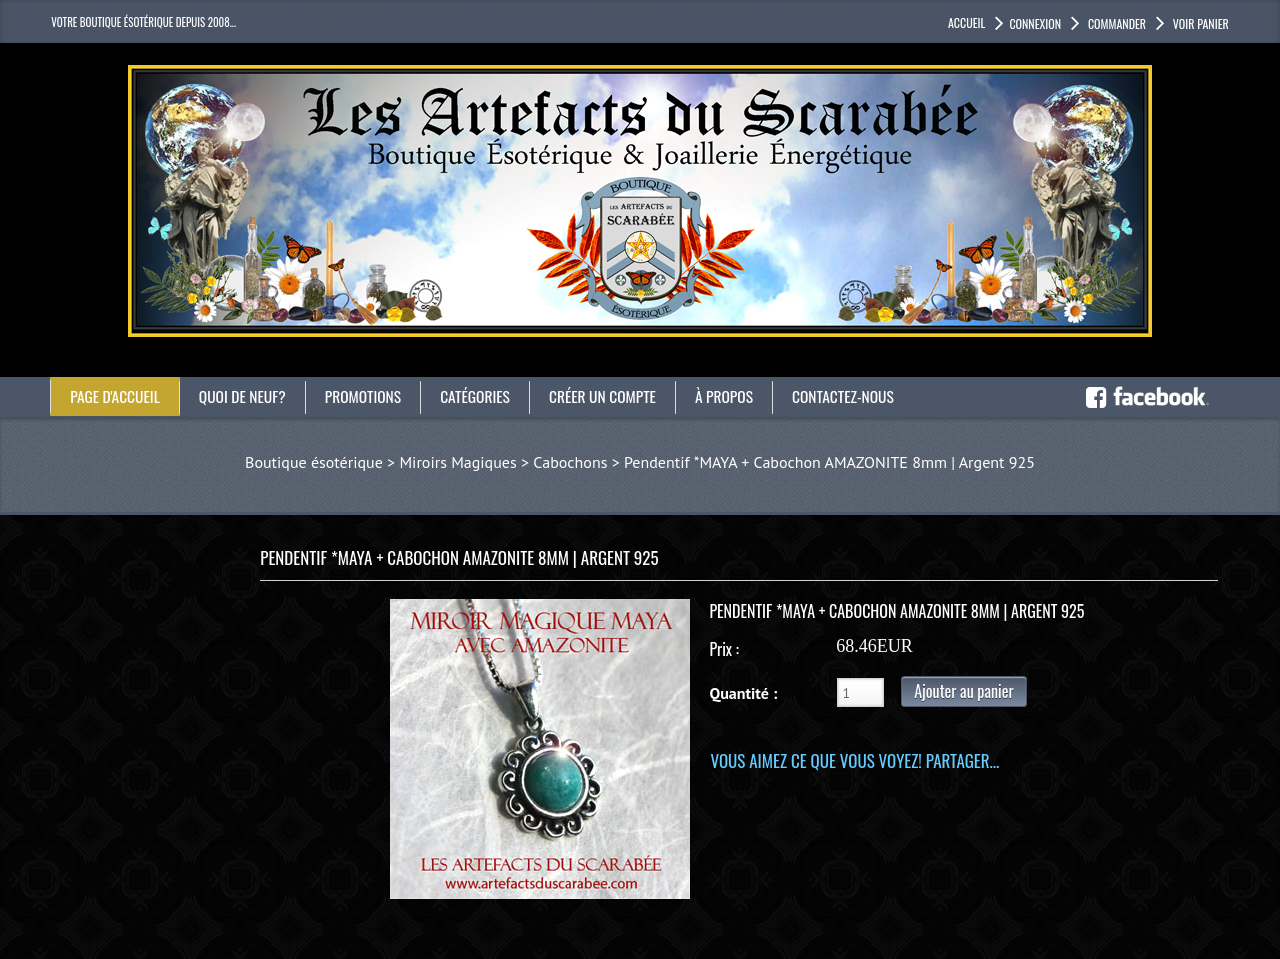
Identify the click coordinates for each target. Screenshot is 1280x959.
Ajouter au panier (963, 691)
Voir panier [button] (1199, 23)
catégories (485, 396)
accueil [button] (966, 22)
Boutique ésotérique (314, 462)
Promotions (370, 396)
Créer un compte (615, 396)
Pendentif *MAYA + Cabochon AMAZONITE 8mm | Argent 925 (829, 462)
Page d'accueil (116, 396)
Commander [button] (1115, 23)
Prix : (723, 649)
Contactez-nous (860, 396)
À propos (739, 396)
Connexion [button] (1035, 23)
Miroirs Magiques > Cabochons (503, 462)
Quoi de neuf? (247, 396)
